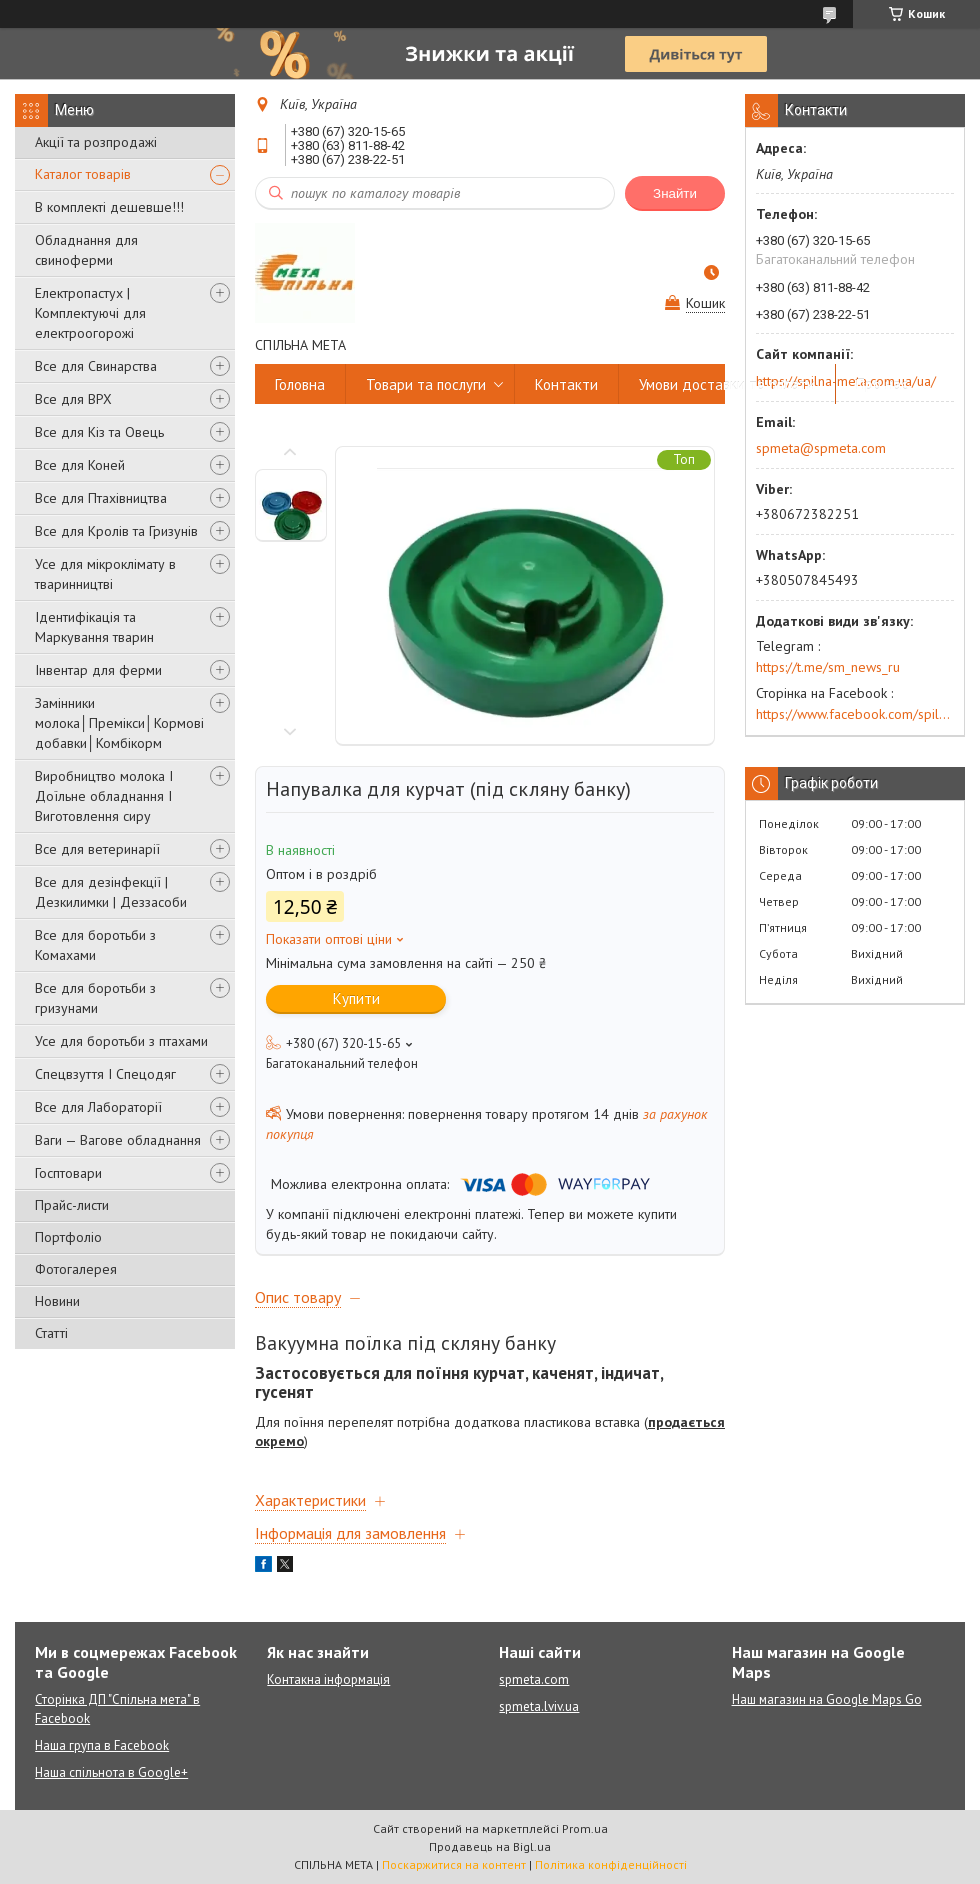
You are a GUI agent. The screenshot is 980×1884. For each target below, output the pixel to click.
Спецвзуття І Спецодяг (105, 1074)
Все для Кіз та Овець (99, 432)
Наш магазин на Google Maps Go (827, 1699)
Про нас (882, 384)
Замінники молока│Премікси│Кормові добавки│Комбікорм (119, 723)
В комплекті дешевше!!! (109, 207)
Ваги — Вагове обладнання (118, 1140)
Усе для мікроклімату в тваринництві (105, 574)
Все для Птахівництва (101, 498)
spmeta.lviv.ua (539, 1706)
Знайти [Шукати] (675, 193)
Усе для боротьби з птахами (121, 1041)
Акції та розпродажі (96, 142)
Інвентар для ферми (98, 670)
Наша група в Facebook (102, 1745)
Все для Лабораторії (98, 1107)
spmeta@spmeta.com (821, 448)
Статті (51, 1333)
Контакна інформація (328, 1679)
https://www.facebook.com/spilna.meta (855, 714)
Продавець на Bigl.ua (490, 1846)
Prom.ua (585, 1828)
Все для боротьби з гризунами (95, 998)
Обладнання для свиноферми (86, 250)
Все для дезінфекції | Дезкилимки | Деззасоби (111, 892)
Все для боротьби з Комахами (95, 945)
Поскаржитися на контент (454, 1864)
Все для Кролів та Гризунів (116, 531)
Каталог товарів (83, 174)
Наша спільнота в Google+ (111, 1772)
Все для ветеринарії (97, 849)
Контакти (566, 384)
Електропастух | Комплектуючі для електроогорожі (90, 313)
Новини (57, 1301)
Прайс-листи (72, 1205)
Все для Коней (80, 465)
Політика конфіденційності (611, 1864)
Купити (356, 998)
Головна (300, 384)
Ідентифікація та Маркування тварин (94, 627)
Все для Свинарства (96, 366)
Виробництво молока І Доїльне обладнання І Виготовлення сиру (104, 796)
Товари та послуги (426, 384)
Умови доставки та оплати (727, 384)
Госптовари (68, 1173)
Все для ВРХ (73, 399)
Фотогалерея (76, 1269)
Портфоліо (68, 1237)
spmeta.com (534, 1679)
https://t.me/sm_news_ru (828, 667)
